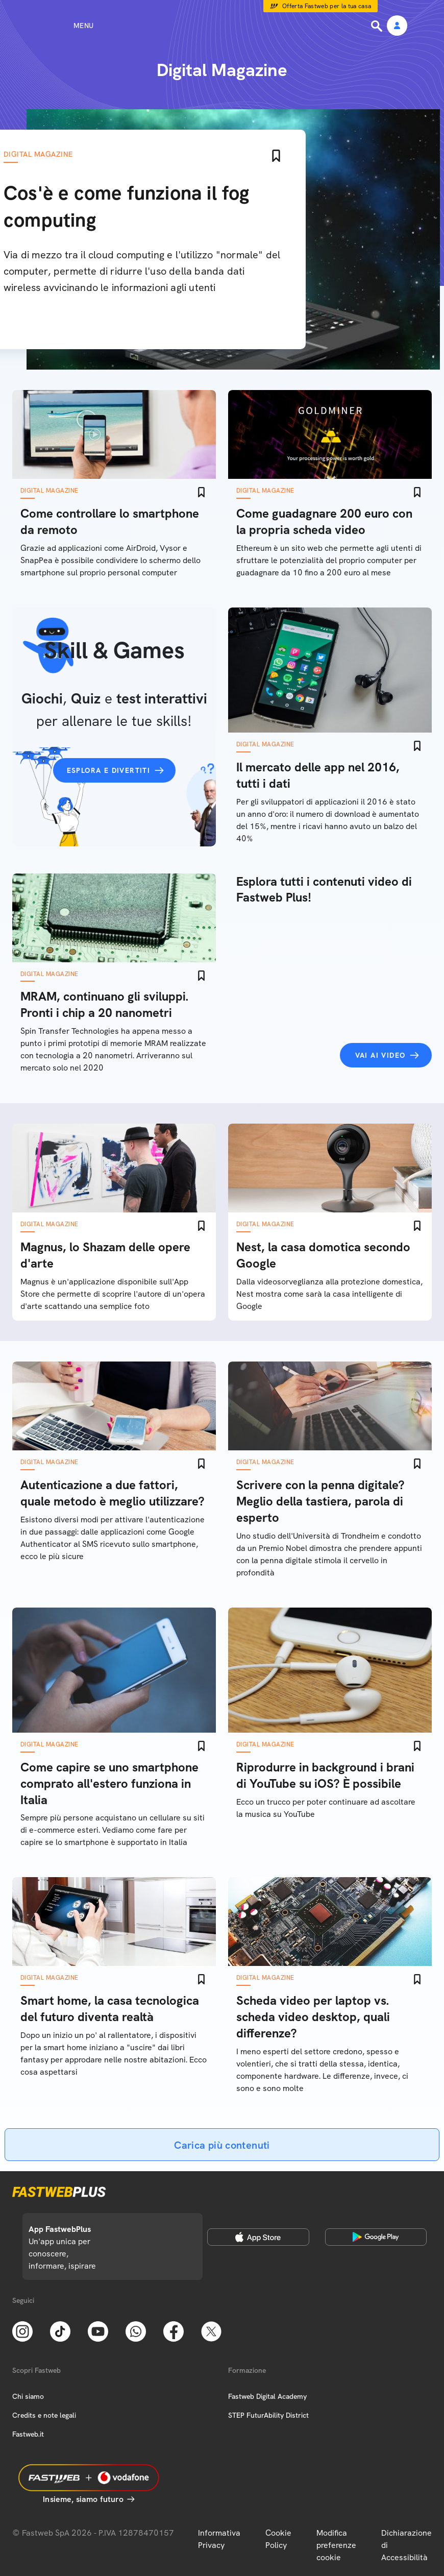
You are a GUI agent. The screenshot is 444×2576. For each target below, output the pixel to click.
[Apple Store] (258, 2237)
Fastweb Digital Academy (267, 2396)
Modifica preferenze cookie (336, 2545)
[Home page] (222, 25)
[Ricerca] (377, 26)
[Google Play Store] (376, 2237)
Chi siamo (28, 2396)
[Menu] (65, 25)
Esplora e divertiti (109, 770)
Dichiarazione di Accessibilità (406, 2545)
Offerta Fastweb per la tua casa (327, 6)
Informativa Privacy (219, 2539)
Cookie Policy (278, 2539)
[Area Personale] (397, 26)
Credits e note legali (44, 2415)
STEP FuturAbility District (268, 2415)
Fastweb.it (28, 2434)
